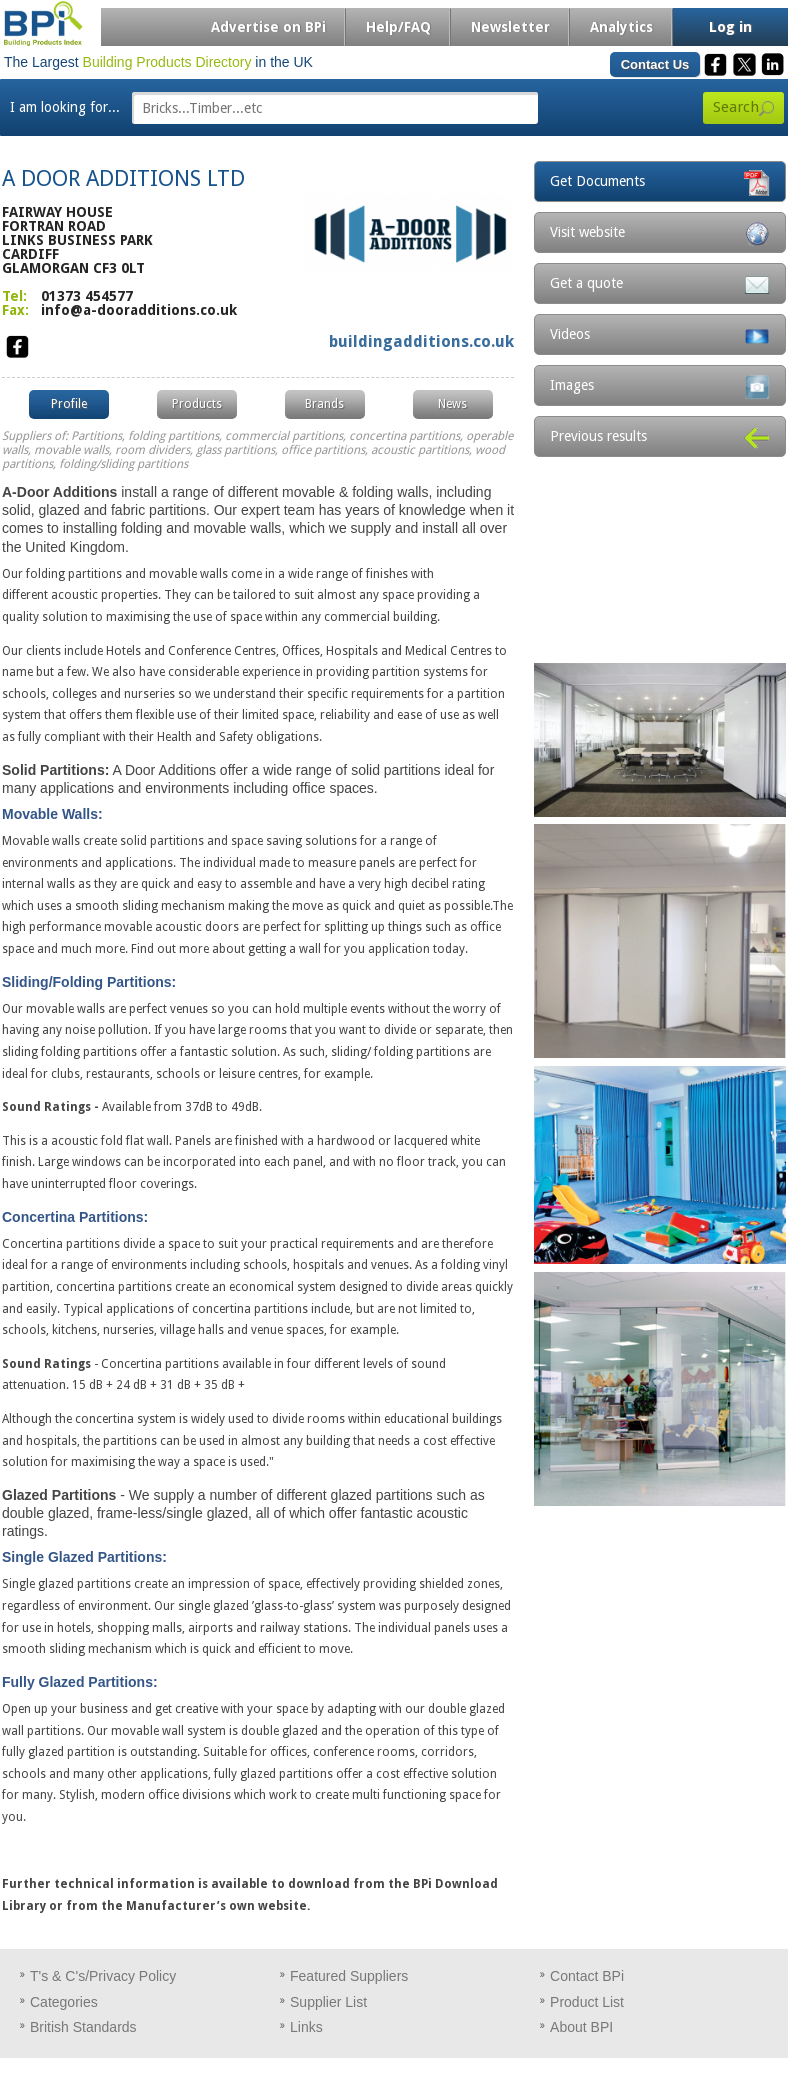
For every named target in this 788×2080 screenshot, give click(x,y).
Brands (324, 404)
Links (306, 2027)
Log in (730, 27)
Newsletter (510, 27)
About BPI (581, 2027)
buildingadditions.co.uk (421, 341)
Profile (69, 404)
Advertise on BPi (268, 27)
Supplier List (328, 2002)
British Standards (83, 2027)
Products (197, 404)
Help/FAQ (398, 27)
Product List (587, 2002)
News (452, 404)
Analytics (621, 27)
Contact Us (655, 64)
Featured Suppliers (349, 1976)
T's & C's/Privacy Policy (103, 1976)
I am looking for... (65, 107)
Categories (64, 2002)
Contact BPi (587, 1976)
